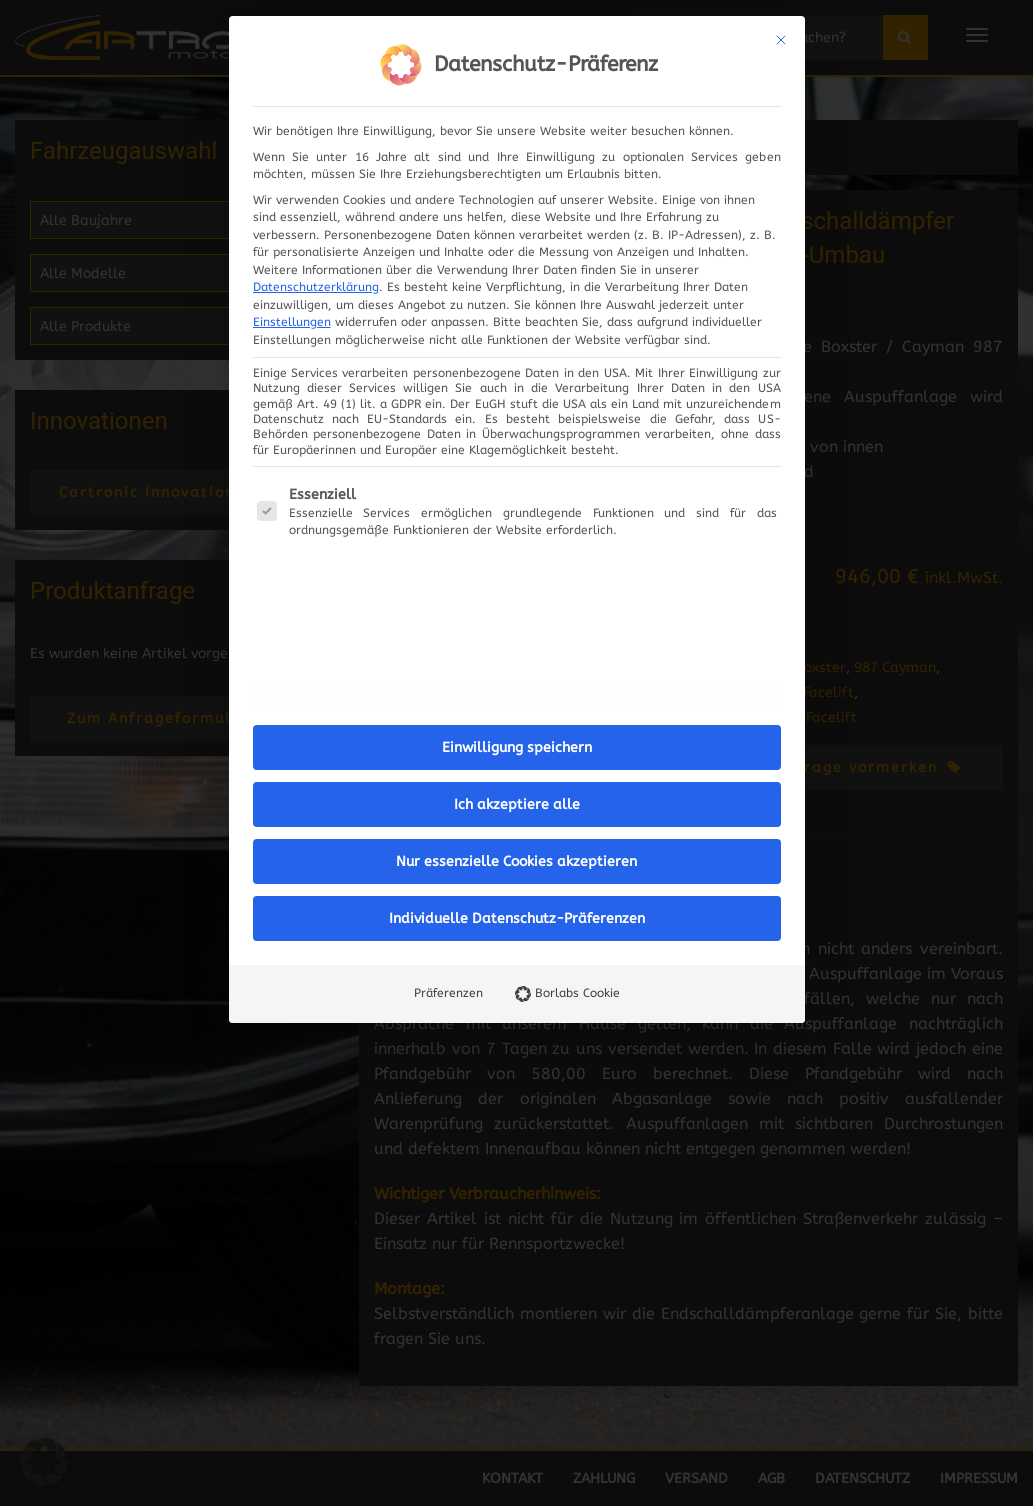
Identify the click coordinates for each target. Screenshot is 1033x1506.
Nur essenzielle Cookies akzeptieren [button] (516, 861)
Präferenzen (448, 993)
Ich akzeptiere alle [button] (517, 804)
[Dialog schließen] (781, 40)
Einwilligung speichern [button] (517, 747)
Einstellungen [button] (292, 322)
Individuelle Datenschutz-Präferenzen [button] (517, 918)
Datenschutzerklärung (316, 287)
